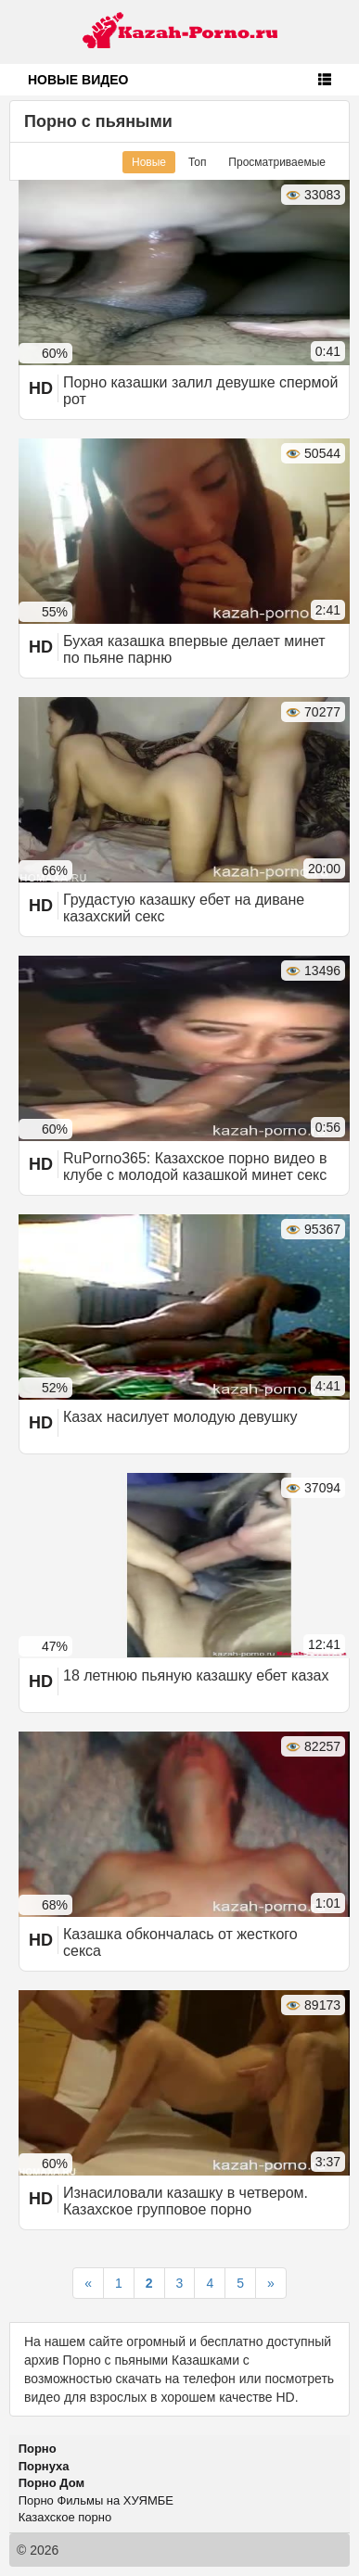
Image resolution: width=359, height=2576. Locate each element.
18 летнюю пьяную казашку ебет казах (195, 1675)
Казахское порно (65, 2517)
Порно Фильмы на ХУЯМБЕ (96, 2500)
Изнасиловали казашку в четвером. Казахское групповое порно (185, 2201)
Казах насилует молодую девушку (180, 1417)
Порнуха (44, 2466)
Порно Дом (51, 2483)
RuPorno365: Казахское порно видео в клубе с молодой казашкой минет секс (195, 1166)
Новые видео (78, 79)
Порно (38, 2448)
